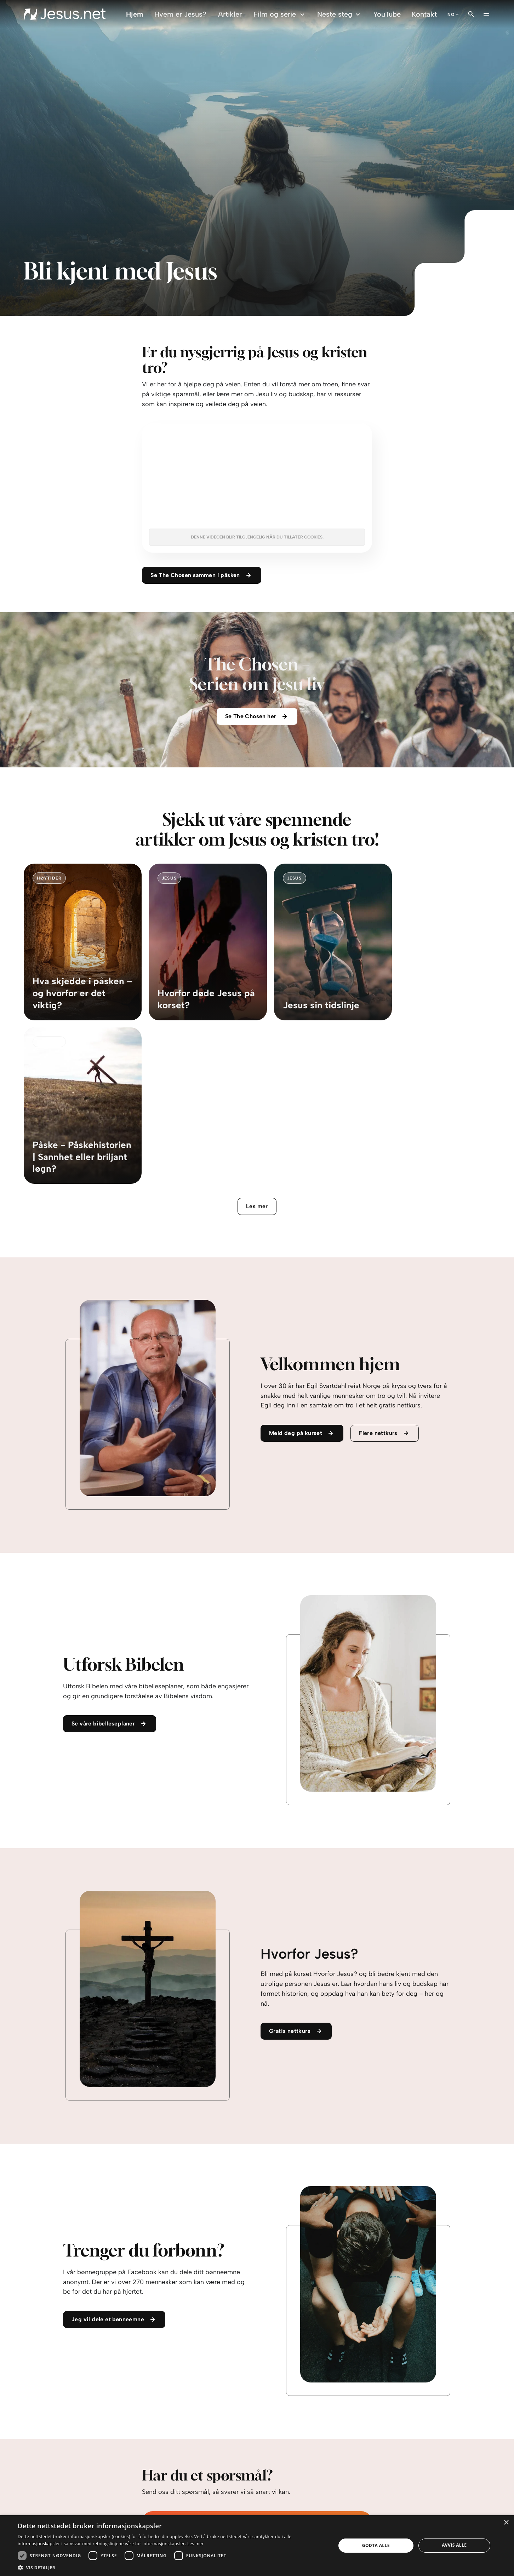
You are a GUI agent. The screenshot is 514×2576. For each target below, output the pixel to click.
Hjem (134, 14)
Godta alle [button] (376, 2545)
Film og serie (280, 14)
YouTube (387, 14)
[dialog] (257, 2545)
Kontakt (424, 14)
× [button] (506, 2522)
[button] (172, 2567)
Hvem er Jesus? (180, 14)
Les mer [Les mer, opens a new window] (195, 2544)
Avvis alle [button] (454, 2545)
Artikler (230, 14)
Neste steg (339, 14)
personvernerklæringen (222, 2483)
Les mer (257, 1045)
